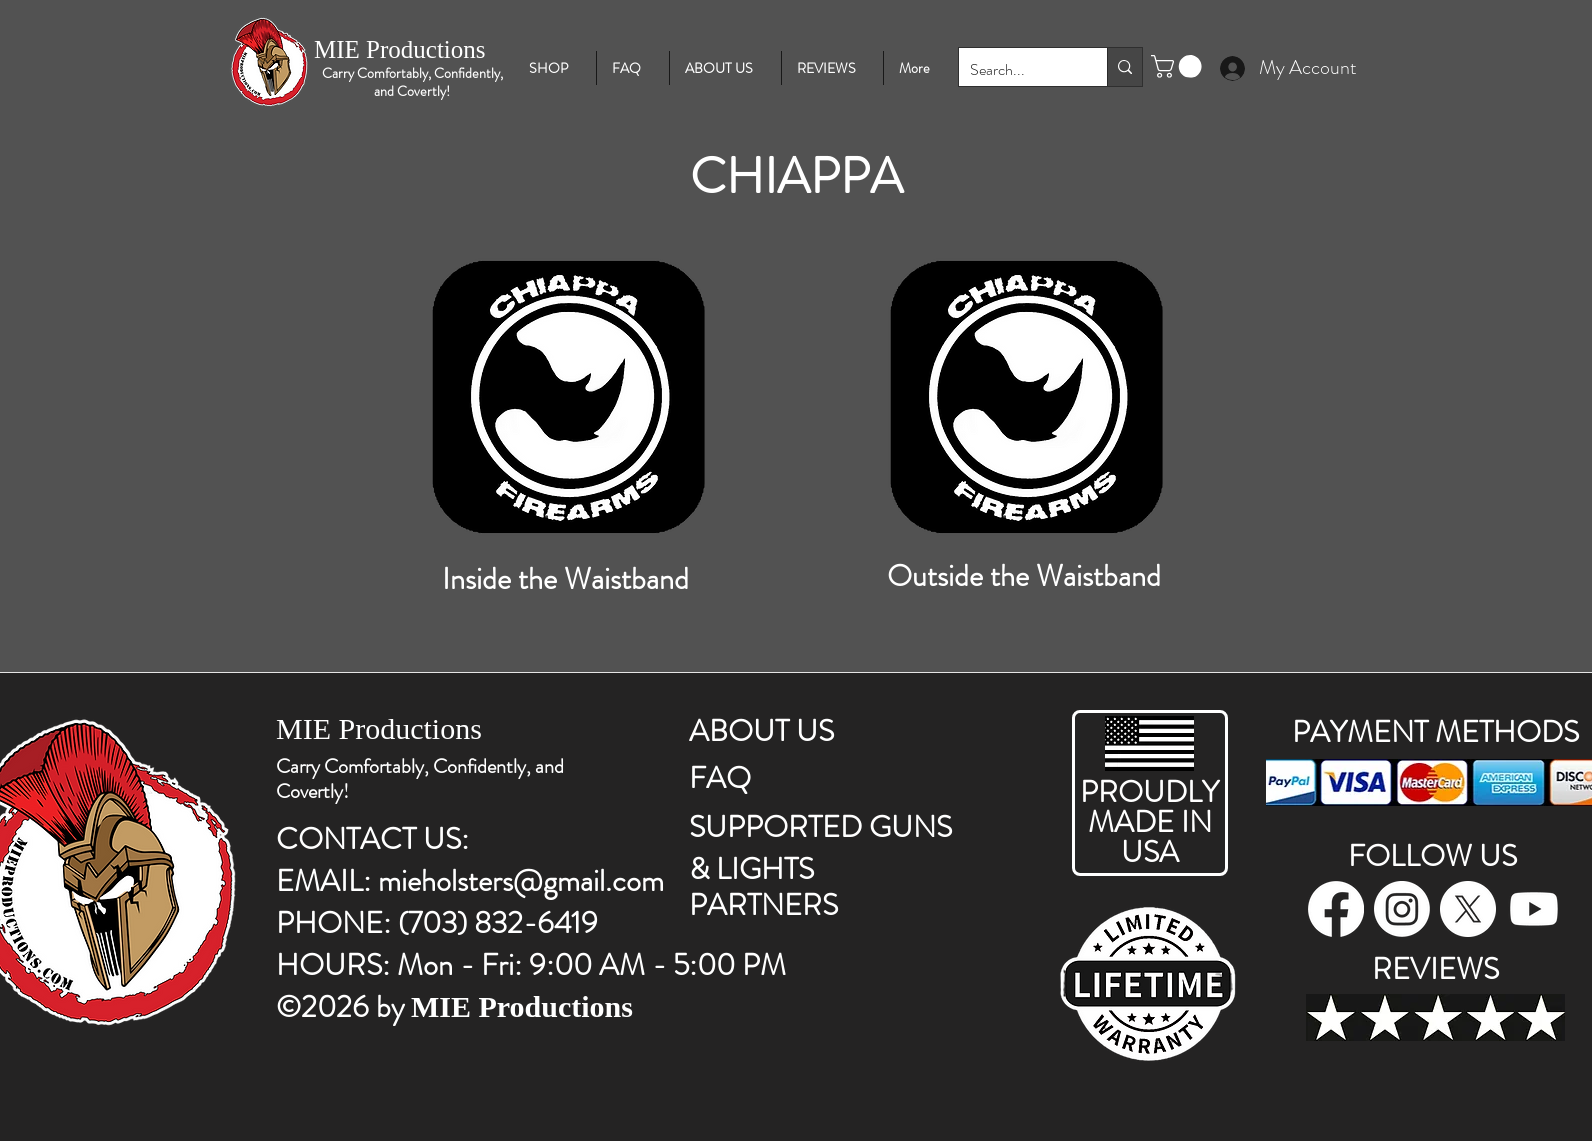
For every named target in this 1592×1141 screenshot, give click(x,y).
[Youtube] (1534, 909)
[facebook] (1336, 909)
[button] (1179, 66)
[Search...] (1017, 70)
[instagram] (1402, 909)
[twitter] (1468, 909)
